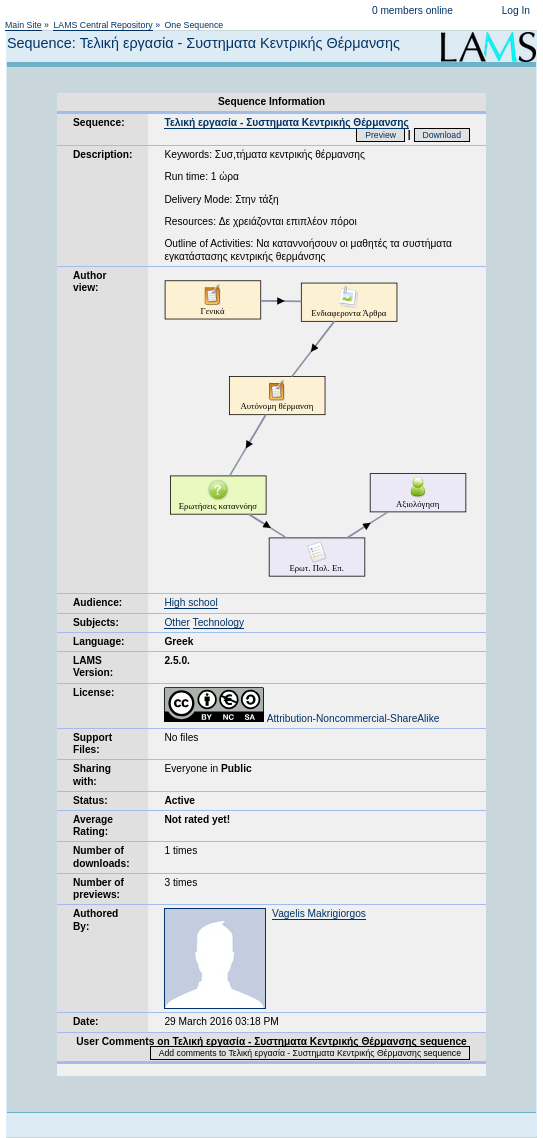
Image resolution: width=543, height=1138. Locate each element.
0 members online (412, 10)
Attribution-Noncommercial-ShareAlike (301, 718)
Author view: (89, 281)
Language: (99, 641)
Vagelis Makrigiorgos (319, 913)
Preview (380, 135)
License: (93, 692)
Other (176, 622)
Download (442, 135)
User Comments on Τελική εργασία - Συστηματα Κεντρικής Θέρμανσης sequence (271, 1041)
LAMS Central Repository (102, 25)
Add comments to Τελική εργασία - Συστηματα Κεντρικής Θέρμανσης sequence (310, 1053)
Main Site (23, 25)
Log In (516, 10)
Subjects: (96, 622)
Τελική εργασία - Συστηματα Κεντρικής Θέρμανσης (286, 122)
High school (190, 602)
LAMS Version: (93, 666)
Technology (219, 622)
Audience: (97, 602)
